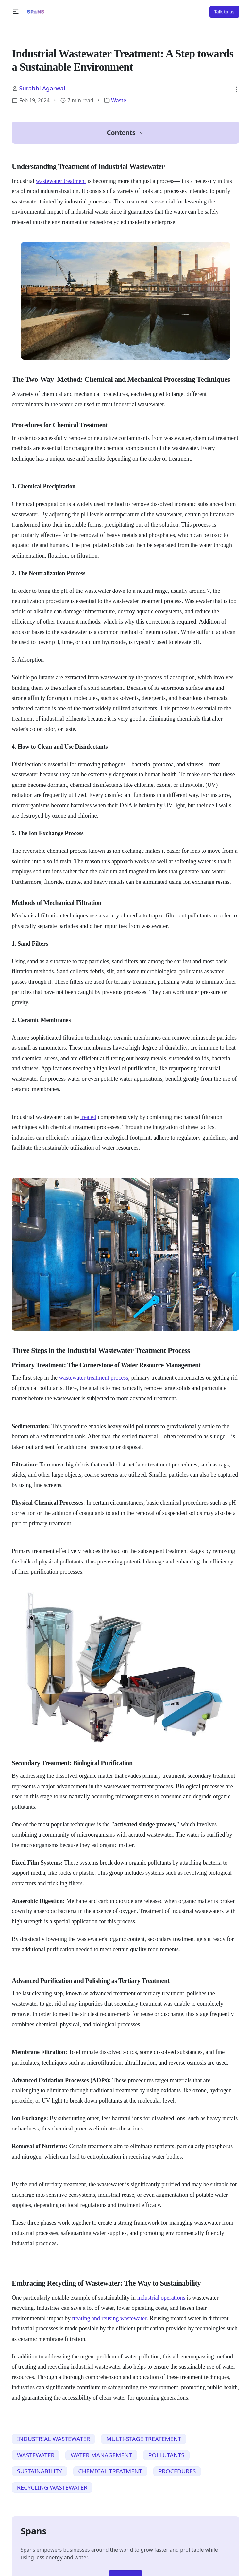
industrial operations (161, 2297)
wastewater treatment (61, 181)
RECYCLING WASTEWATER (52, 2487)
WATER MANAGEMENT (101, 2455)
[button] (16, 12)
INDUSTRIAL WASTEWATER (53, 2439)
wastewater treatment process (93, 1377)
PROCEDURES (177, 2471)
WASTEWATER (36, 2455)
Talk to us (224, 12)
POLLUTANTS (166, 2455)
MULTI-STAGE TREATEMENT (143, 2439)
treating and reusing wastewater (109, 2318)
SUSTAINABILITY (39, 2471)
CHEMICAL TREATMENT (110, 2471)
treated (88, 1117)
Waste (118, 100)
